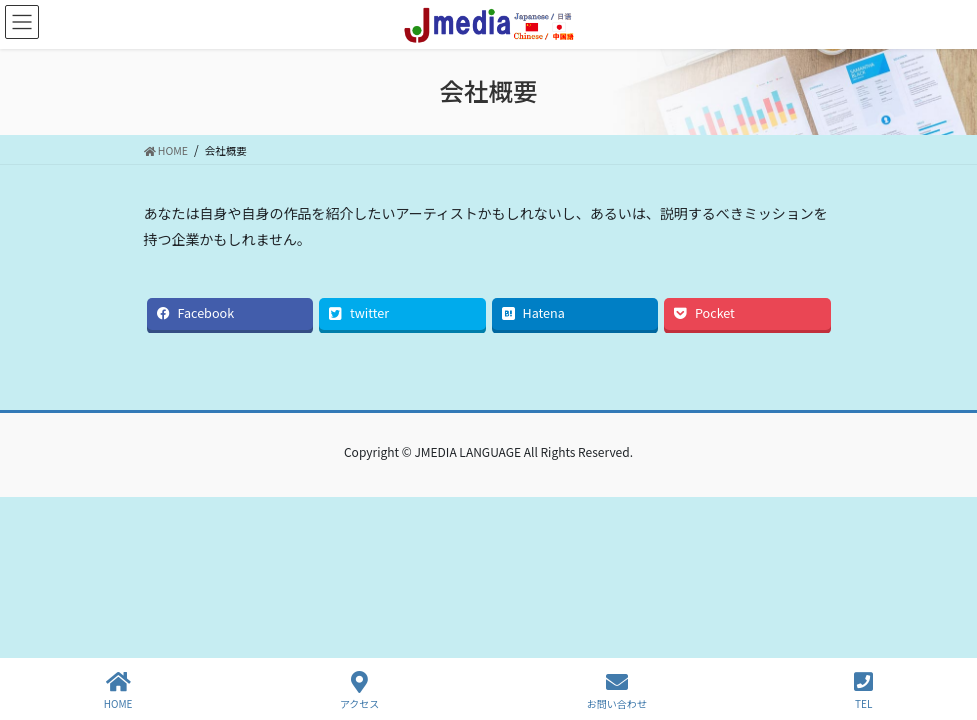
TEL (863, 690)
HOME (118, 690)
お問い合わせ (617, 690)
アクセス (360, 690)
